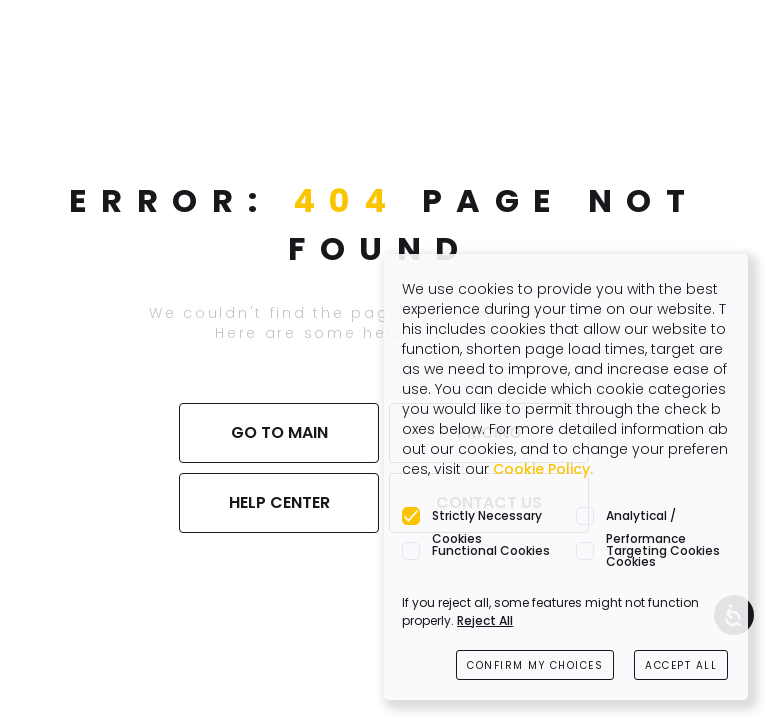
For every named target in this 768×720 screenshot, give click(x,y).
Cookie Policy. (543, 469)
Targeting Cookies (663, 550)
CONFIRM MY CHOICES (535, 665)
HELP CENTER (279, 502)
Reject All (485, 620)
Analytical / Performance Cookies (646, 517)
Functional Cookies (491, 550)
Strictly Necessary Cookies (487, 517)
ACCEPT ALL (681, 665)
